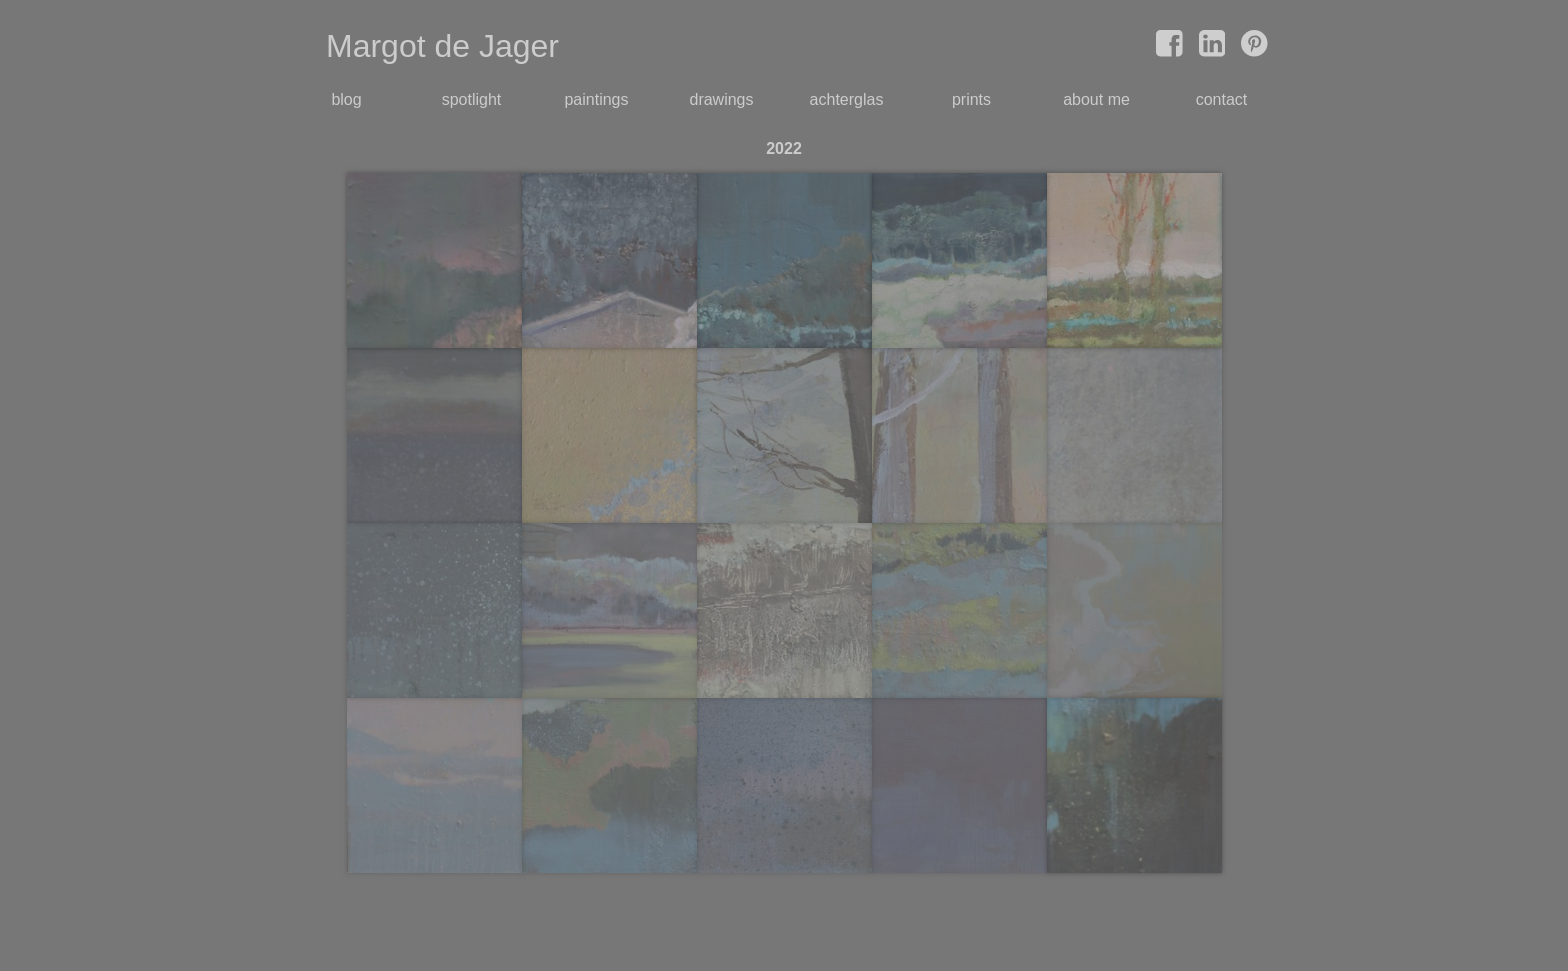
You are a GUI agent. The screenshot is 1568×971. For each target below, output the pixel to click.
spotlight (472, 99)
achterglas (847, 99)
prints (971, 99)
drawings (721, 99)
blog (346, 99)
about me (1096, 99)
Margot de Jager (442, 46)
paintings (596, 99)
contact (1222, 99)
